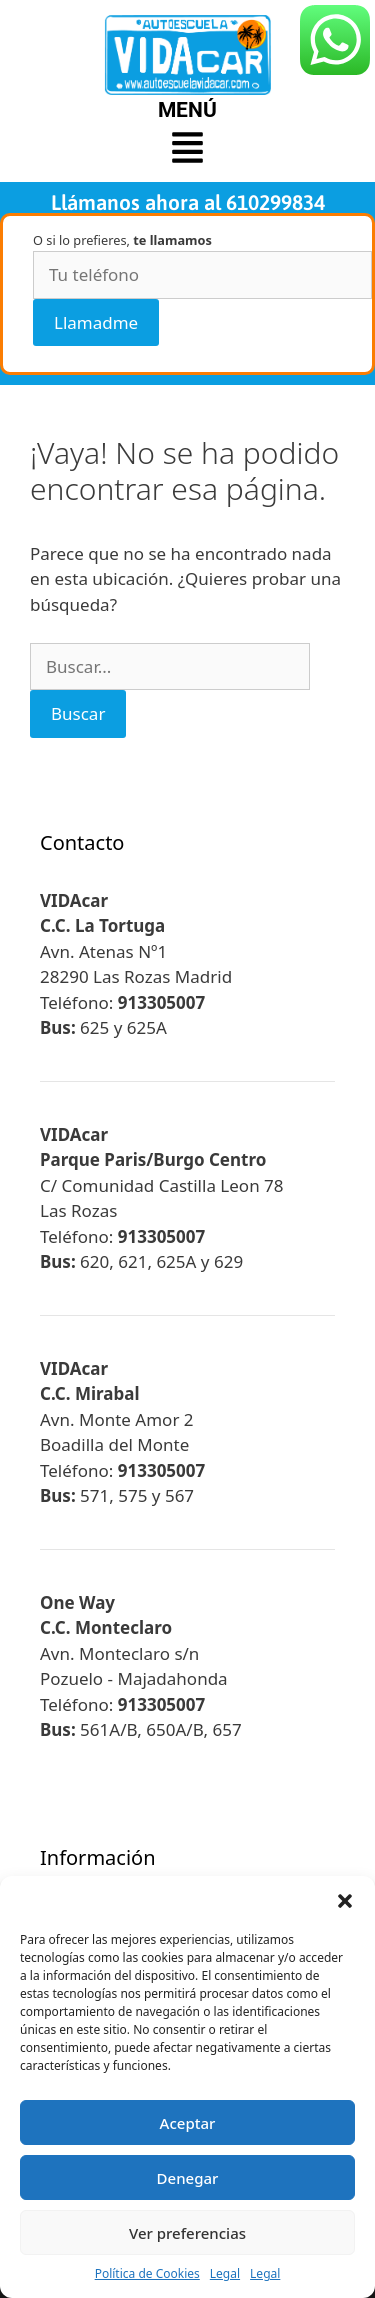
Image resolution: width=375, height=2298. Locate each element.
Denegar (188, 2178)
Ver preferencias (187, 2233)
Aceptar (188, 2123)
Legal (225, 2273)
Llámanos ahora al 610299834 (188, 202)
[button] (345, 1901)
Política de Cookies (147, 2273)
